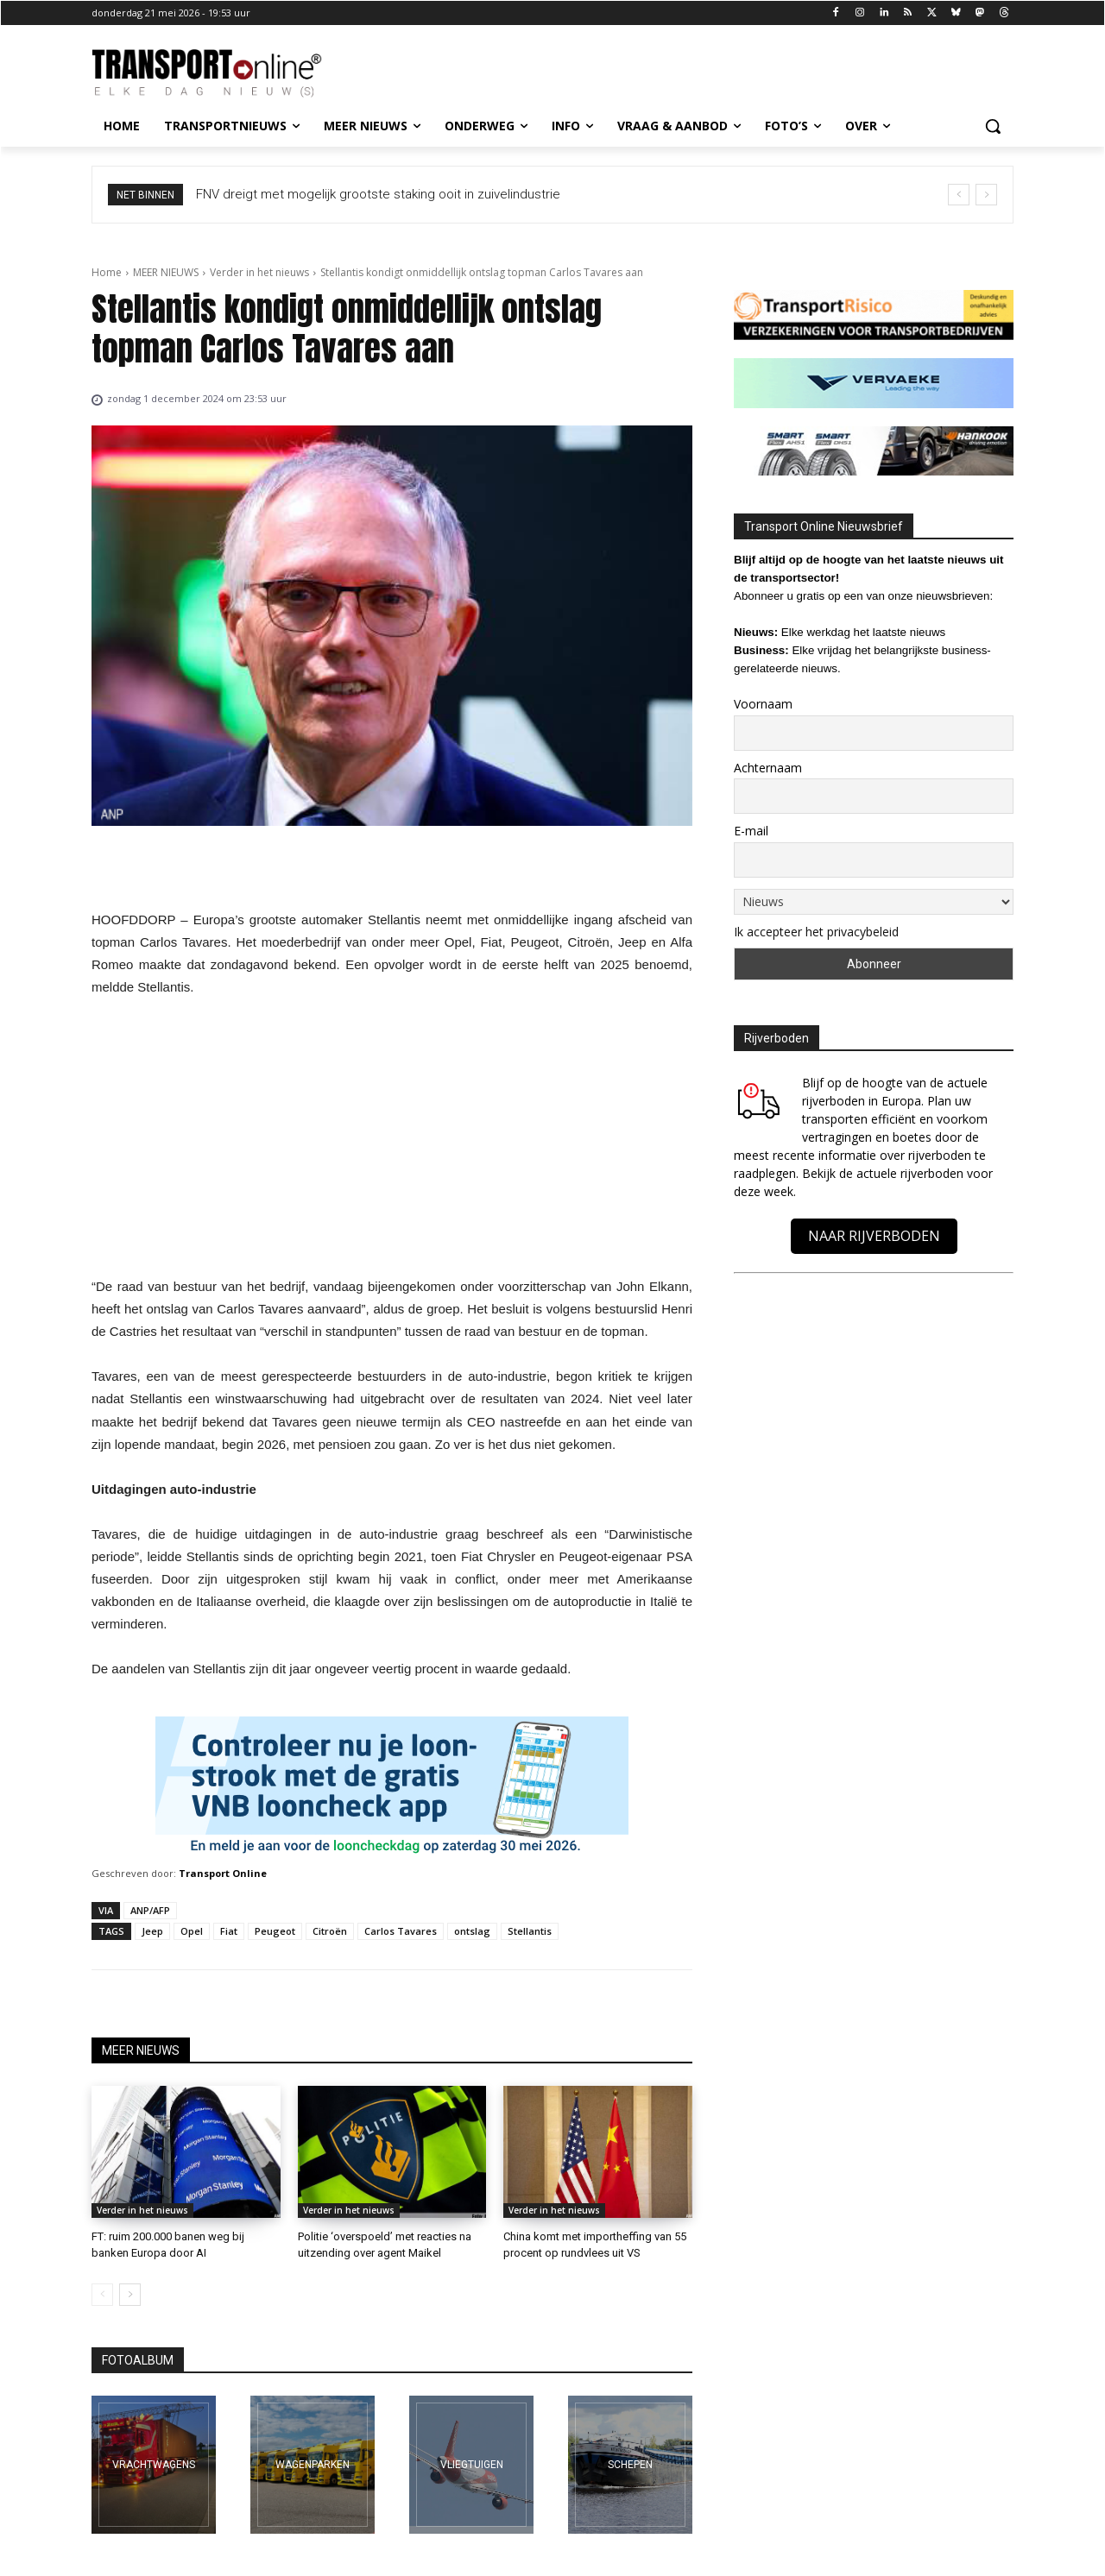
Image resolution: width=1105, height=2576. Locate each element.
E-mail (751, 830)
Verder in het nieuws (259, 272)
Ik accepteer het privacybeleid (816, 931)
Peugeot (275, 1930)
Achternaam (768, 767)
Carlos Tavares (400, 1930)
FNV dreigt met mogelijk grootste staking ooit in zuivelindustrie (395, 194)
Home (107, 272)
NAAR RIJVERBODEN (874, 1235)
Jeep (152, 1930)
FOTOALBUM (138, 2360)
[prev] (958, 194)
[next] (986, 194)
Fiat (228, 1930)
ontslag (472, 1930)
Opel (191, 1930)
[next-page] (130, 2294)
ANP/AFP (150, 1910)
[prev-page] (102, 2294)
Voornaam (763, 704)
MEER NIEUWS (166, 272)
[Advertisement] (392, 1142)
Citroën (330, 1930)
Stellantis (530, 1930)
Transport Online (223, 1873)
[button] (992, 126)
